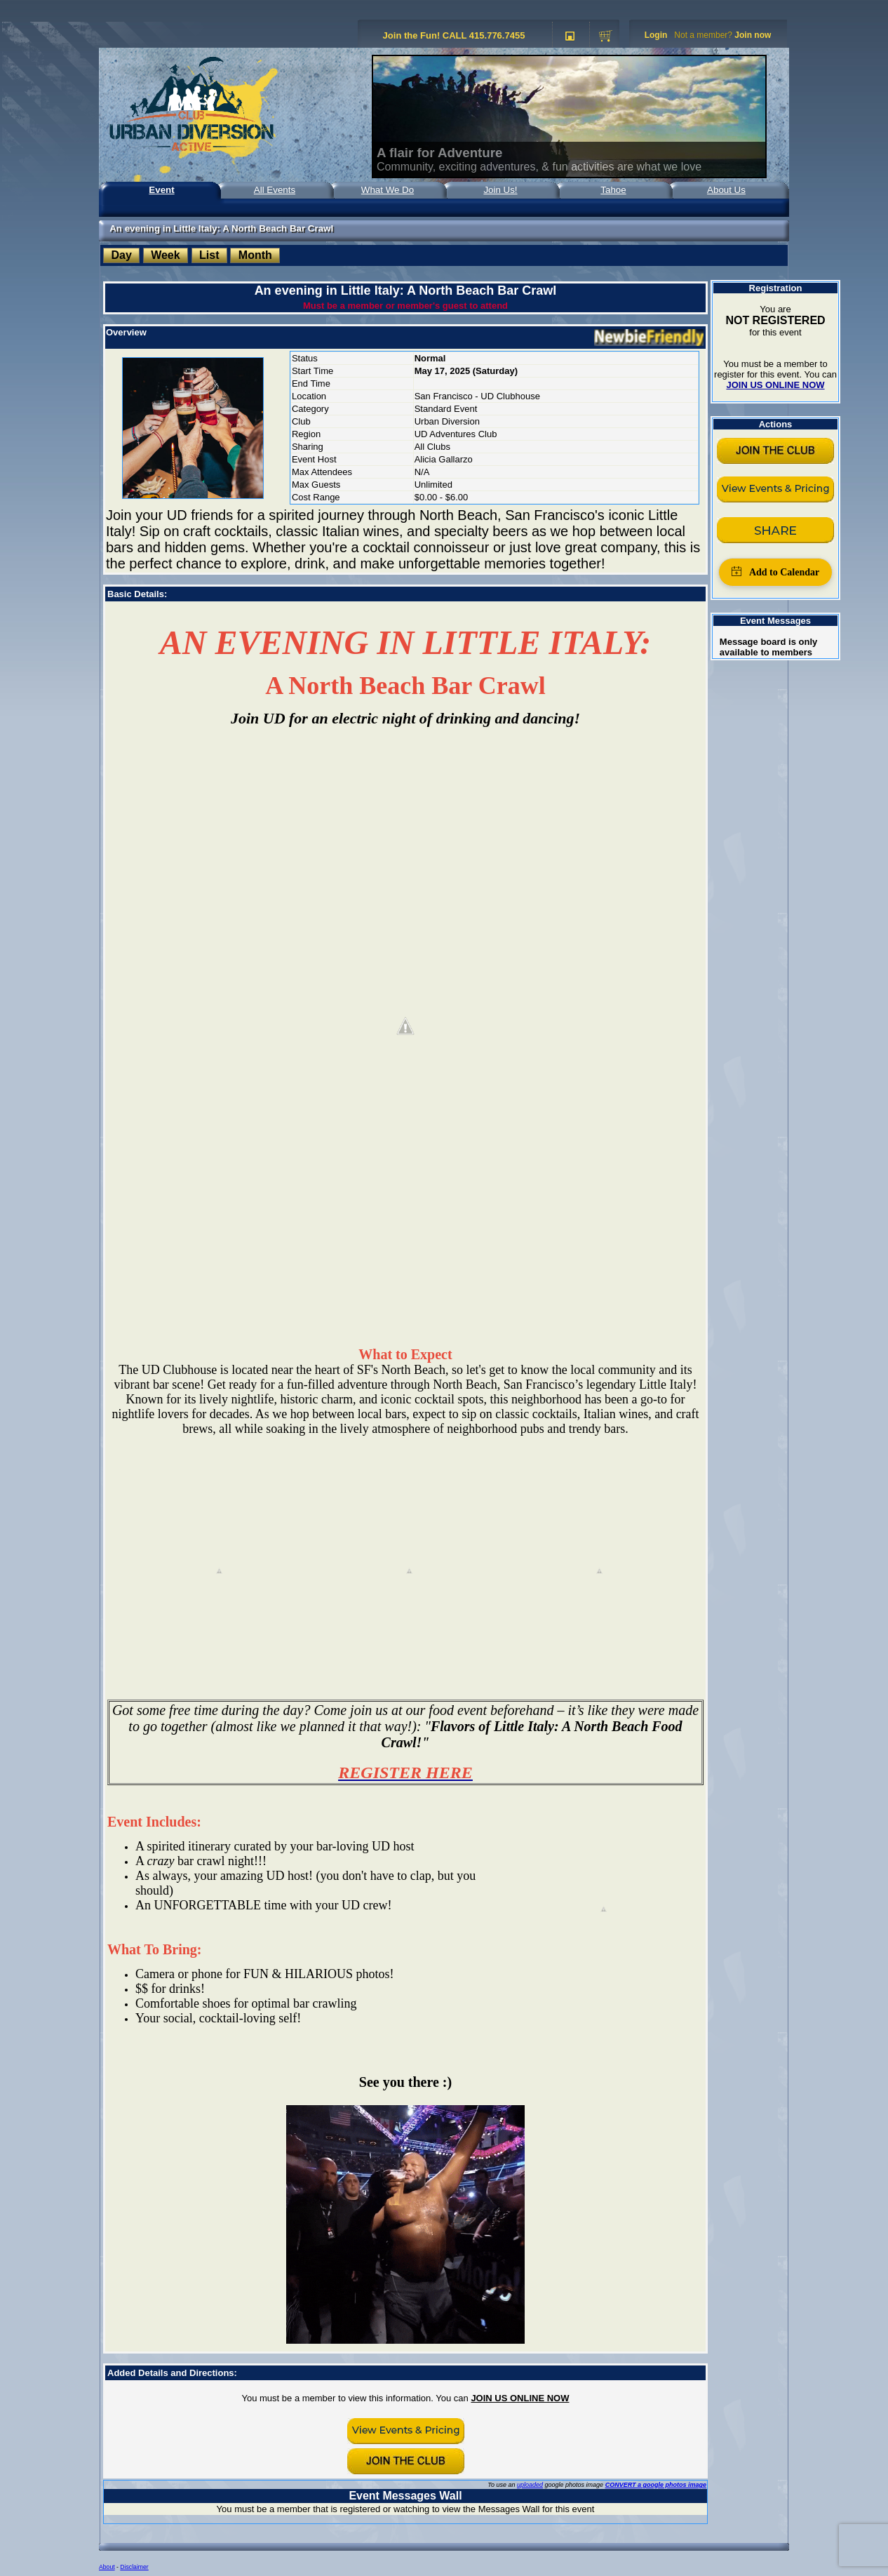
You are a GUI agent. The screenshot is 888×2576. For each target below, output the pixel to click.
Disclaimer (134, 2566)
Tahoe (613, 190)
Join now (752, 35)
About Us (726, 190)
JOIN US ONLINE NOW (520, 2398)
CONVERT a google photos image (655, 2484)
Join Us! (500, 190)
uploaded (530, 2484)
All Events (274, 190)
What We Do (387, 190)
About (107, 2566)
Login (656, 35)
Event (161, 190)
